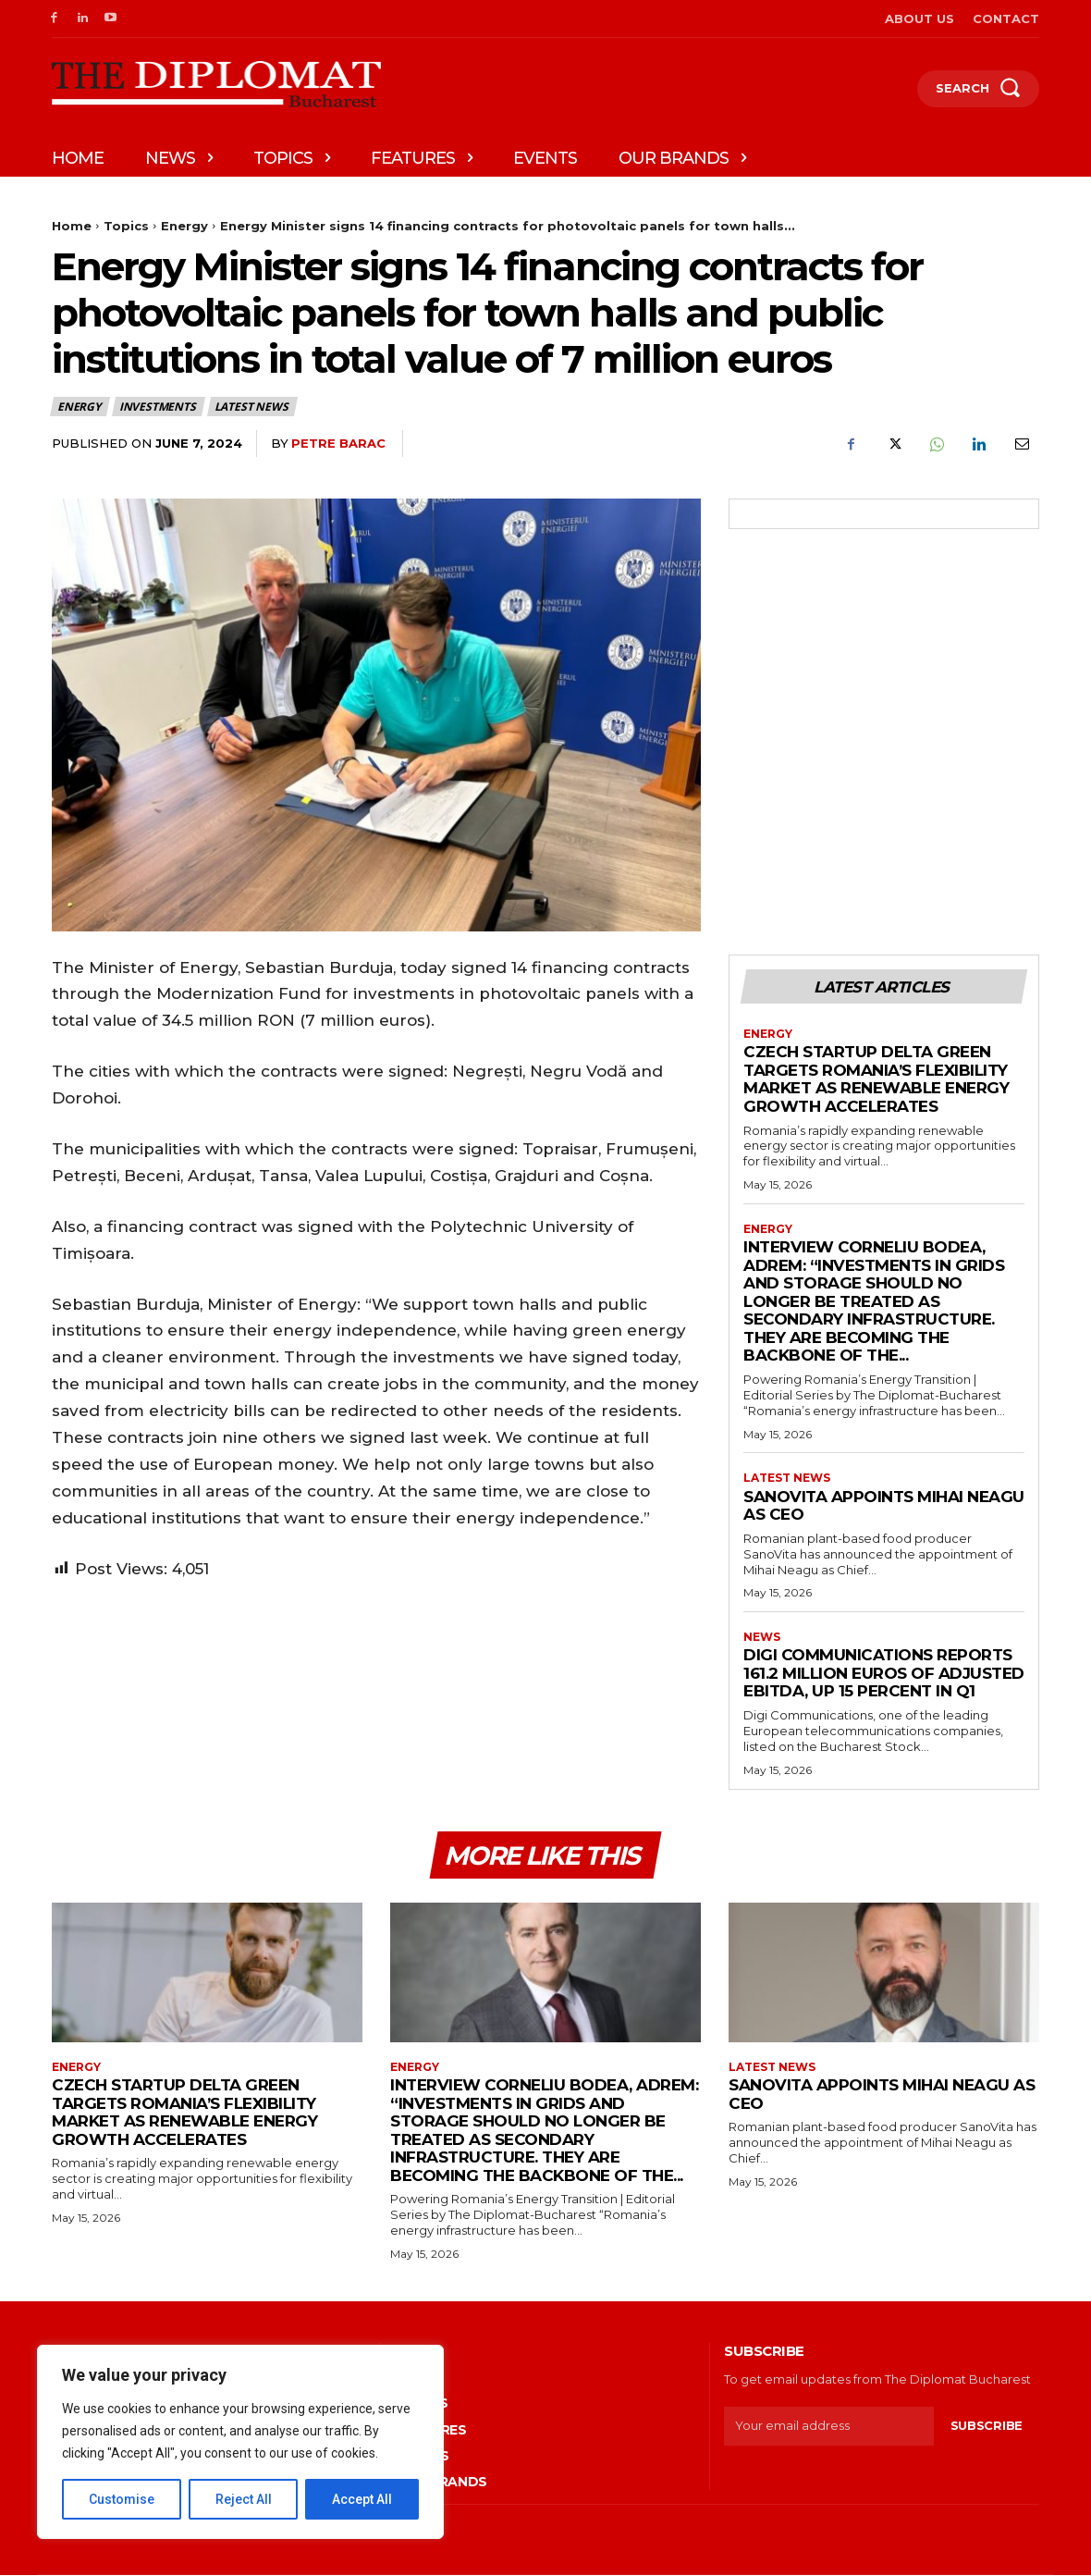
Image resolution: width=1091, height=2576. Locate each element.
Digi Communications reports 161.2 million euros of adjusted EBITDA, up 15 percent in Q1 (883, 1673)
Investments (158, 406)
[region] (240, 2442)
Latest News (252, 406)
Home (72, 225)
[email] (829, 2426)
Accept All (362, 2499)
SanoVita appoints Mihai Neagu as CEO (883, 1505)
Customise (121, 2499)
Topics (126, 225)
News (761, 1637)
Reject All (243, 2499)
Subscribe (986, 2426)
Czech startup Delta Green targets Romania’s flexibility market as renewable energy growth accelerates (876, 1079)
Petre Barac (338, 443)
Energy (184, 225)
